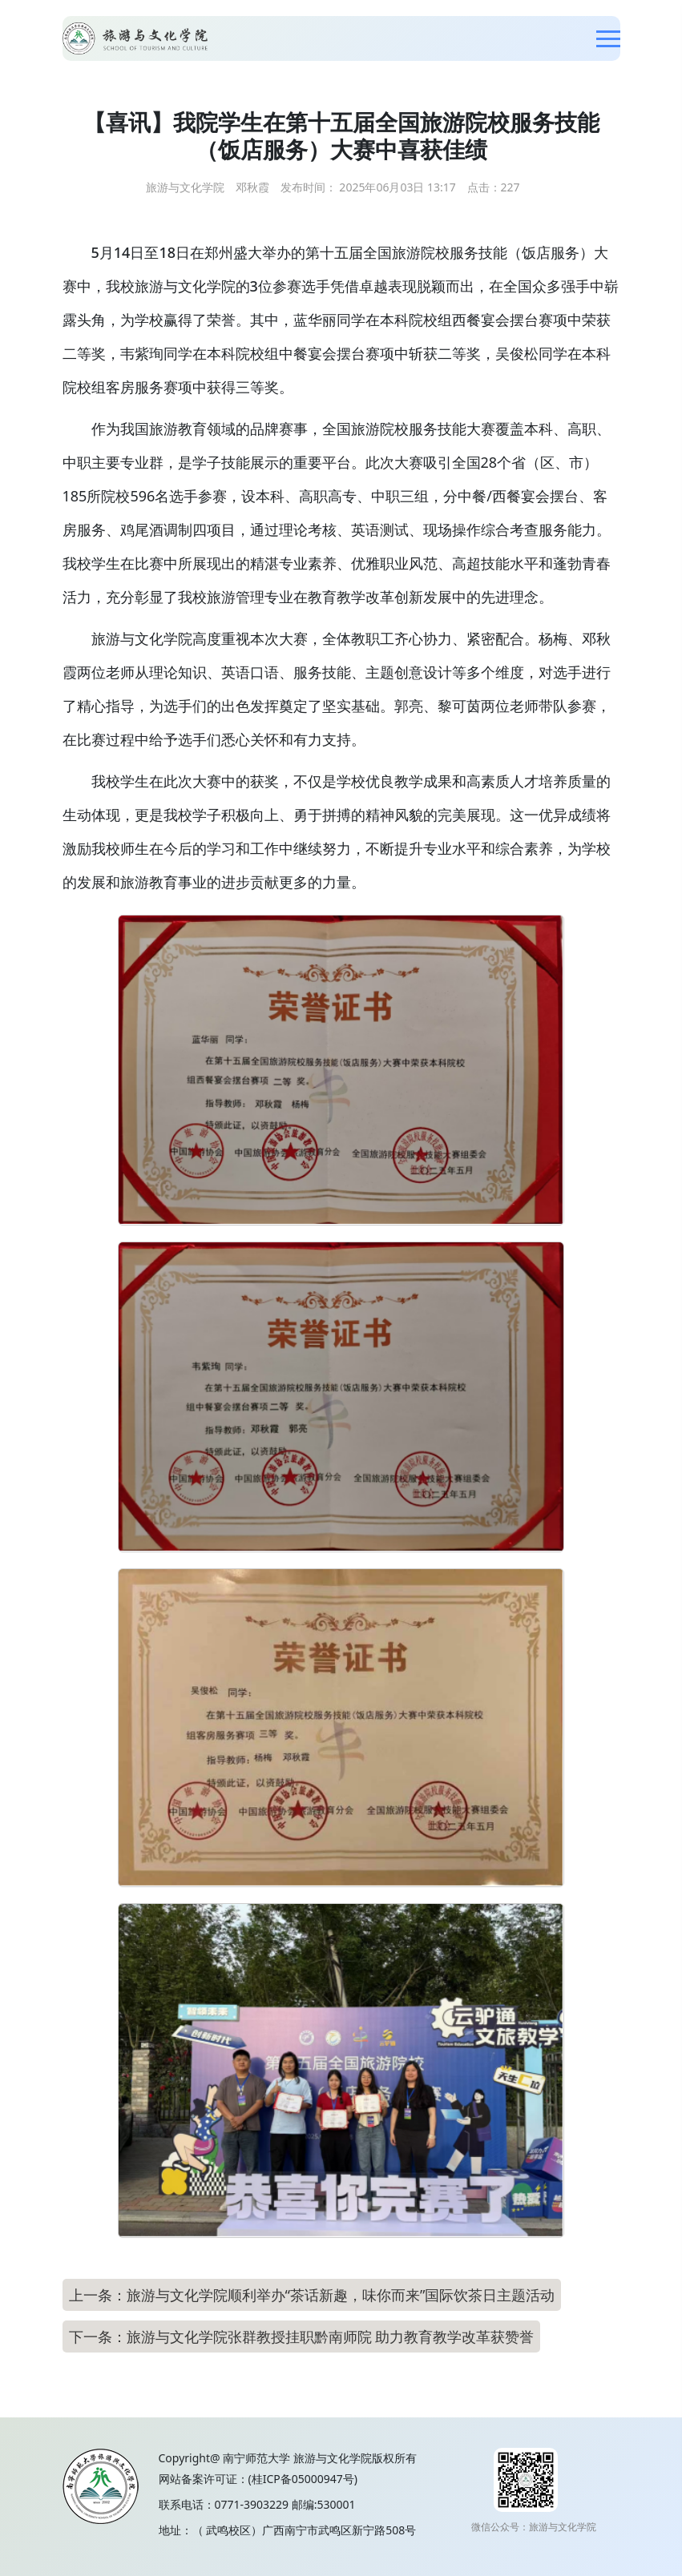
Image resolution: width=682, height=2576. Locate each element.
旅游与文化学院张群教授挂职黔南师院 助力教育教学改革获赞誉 (331, 2336)
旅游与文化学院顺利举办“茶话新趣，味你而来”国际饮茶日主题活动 (341, 2294)
